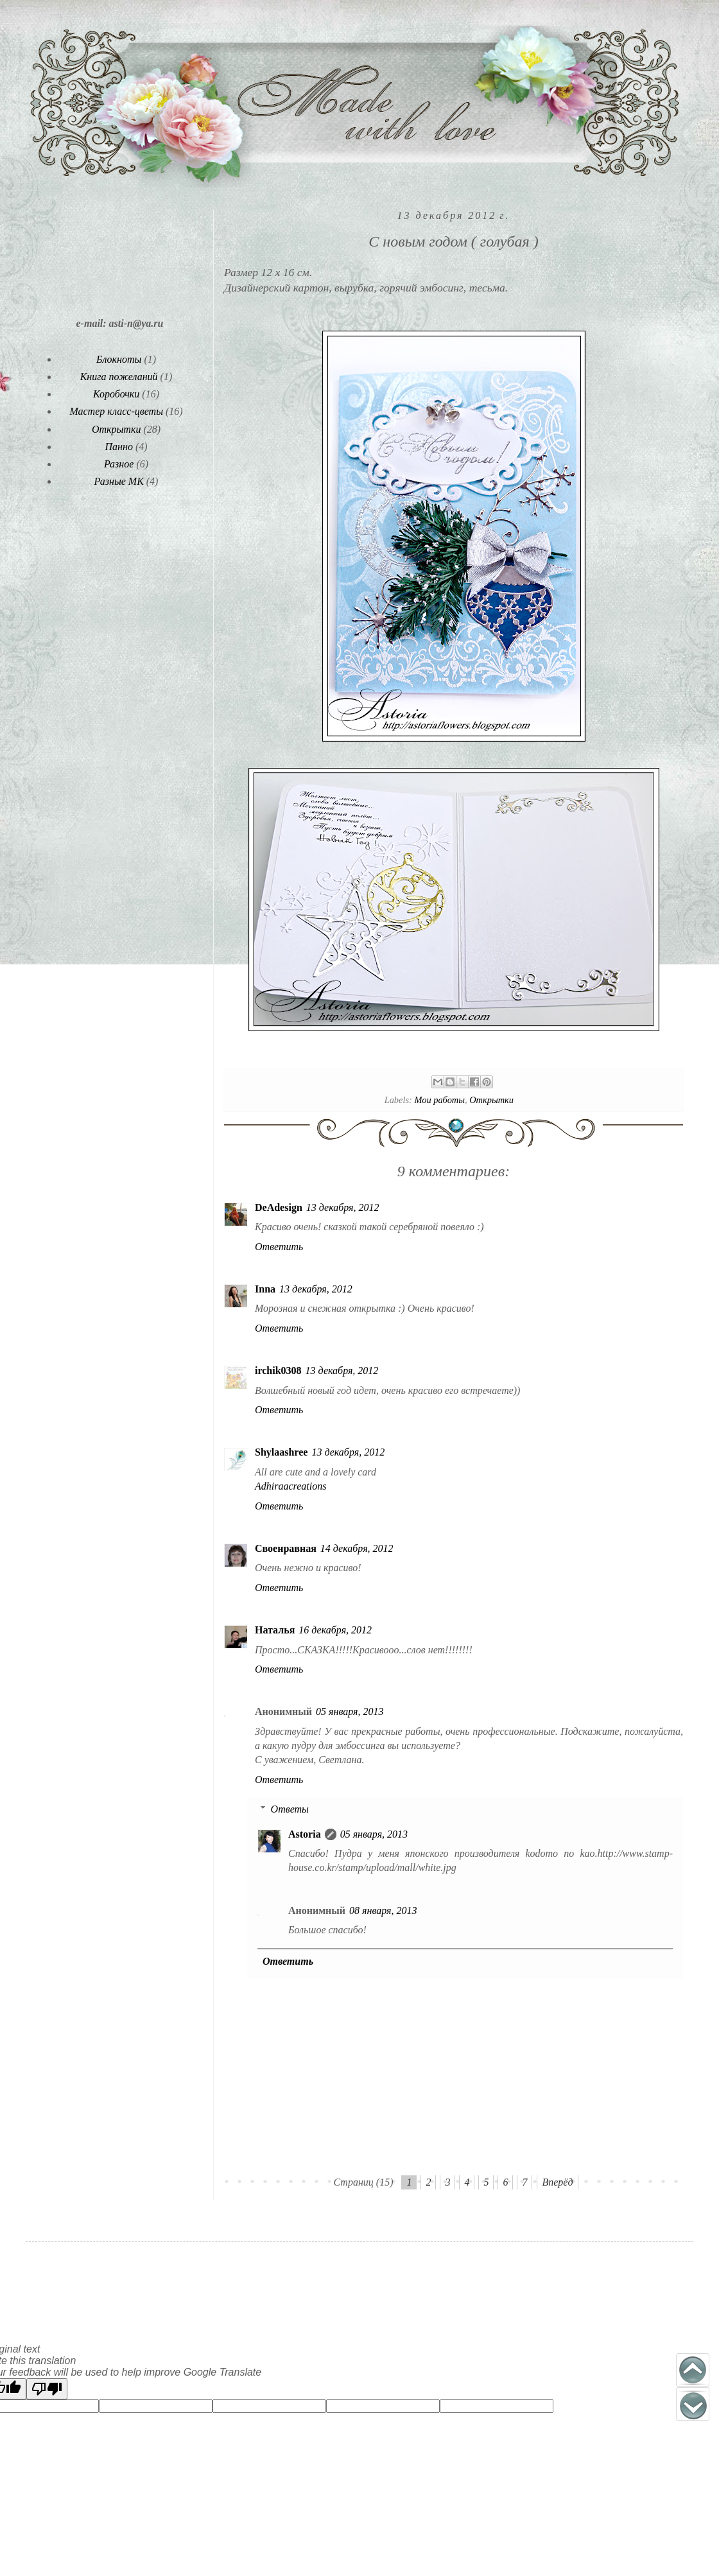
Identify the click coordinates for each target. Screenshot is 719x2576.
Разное (119, 463)
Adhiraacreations (290, 1486)
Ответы (290, 1809)
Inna (265, 1289)
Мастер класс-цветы (116, 411)
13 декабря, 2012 (342, 1207)
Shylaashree (281, 1452)
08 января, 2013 (383, 1910)
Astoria (304, 1834)
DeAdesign (278, 1207)
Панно (118, 446)
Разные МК (119, 481)
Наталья (275, 1629)
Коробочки (116, 393)
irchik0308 (278, 1370)
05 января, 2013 (349, 1711)
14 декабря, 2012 (357, 1548)
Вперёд (557, 2182)
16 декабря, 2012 (335, 1629)
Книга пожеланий (119, 376)
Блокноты (118, 359)
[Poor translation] (46, 2388)
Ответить (279, 1246)
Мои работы (439, 1100)
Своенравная (285, 1548)
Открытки (491, 1100)
